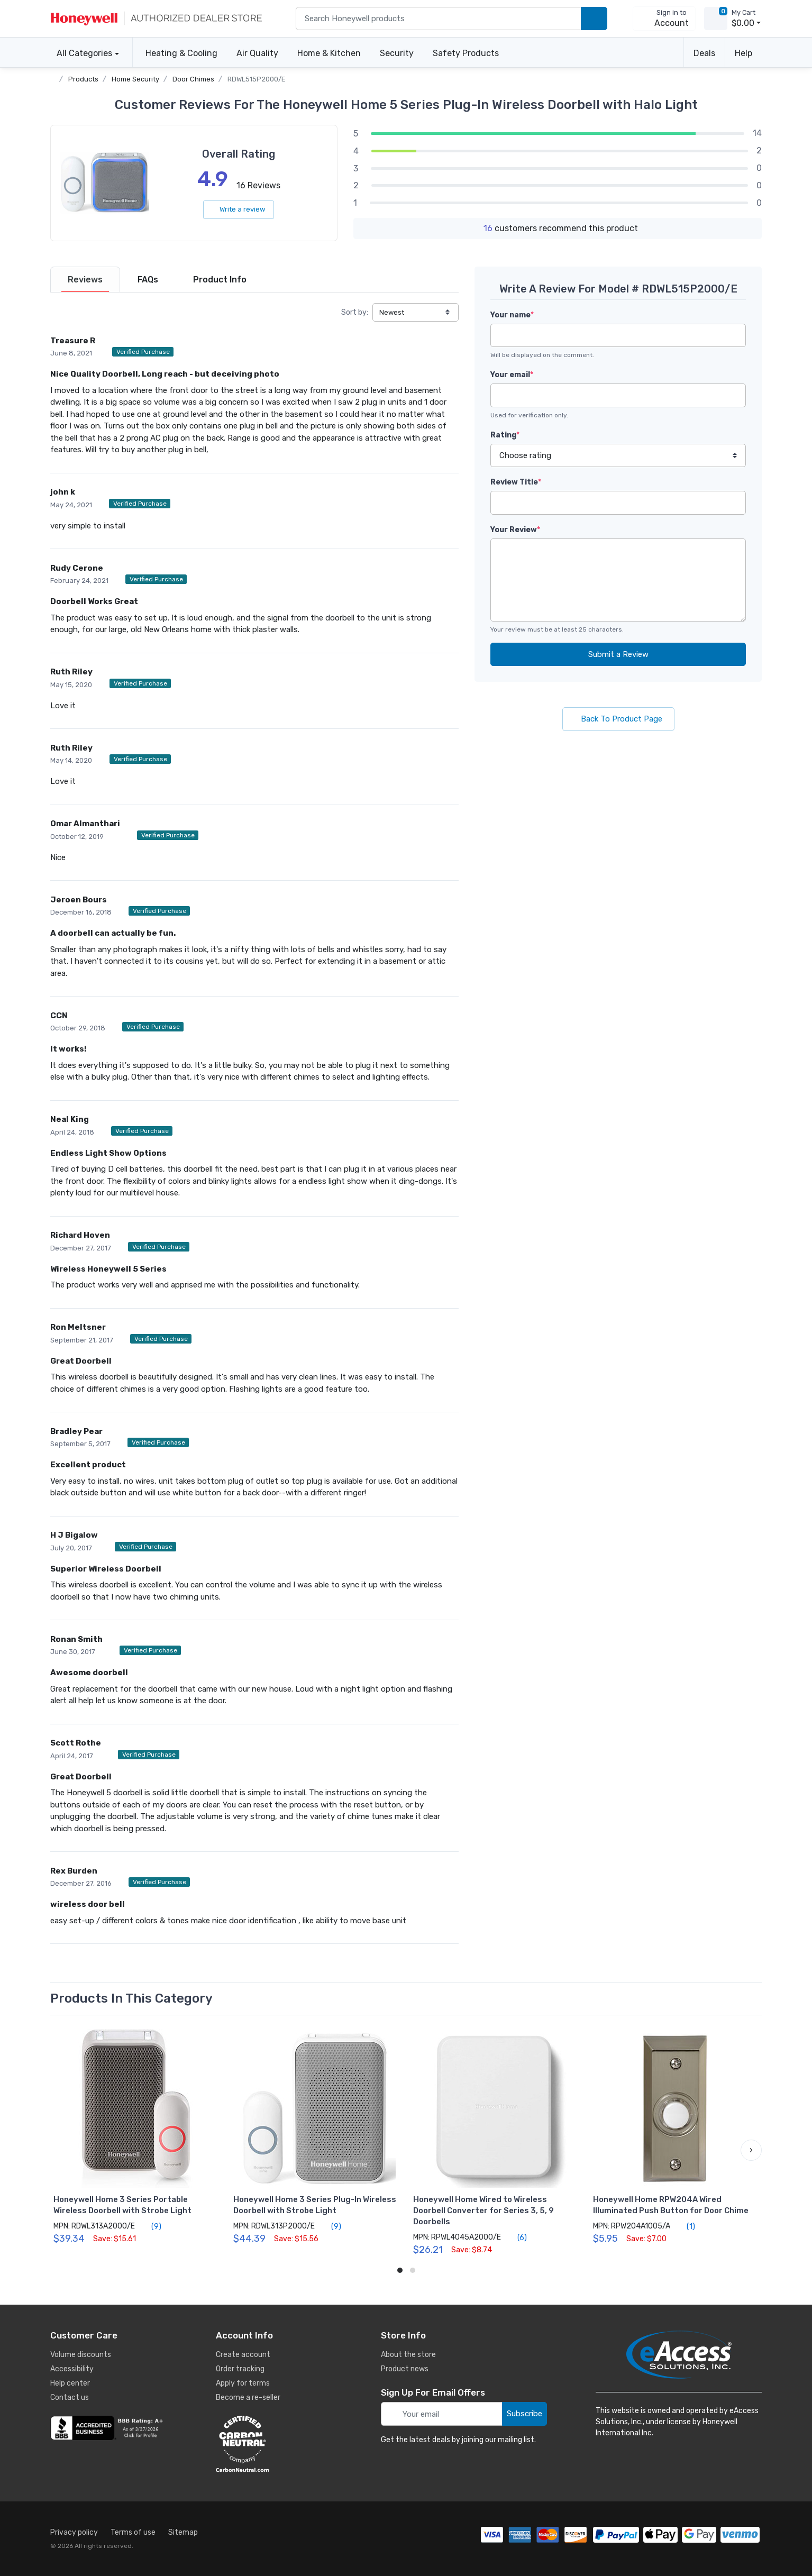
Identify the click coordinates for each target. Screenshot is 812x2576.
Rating (504, 435)
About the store (408, 2354)
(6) (516, 2237)
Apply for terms (243, 2383)
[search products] (594, 19)
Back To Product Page (618, 719)
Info (220, 280)
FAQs (148, 280)
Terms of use (133, 2532)
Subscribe (524, 2413)
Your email (511, 374)
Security (397, 53)
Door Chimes (193, 79)
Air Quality (257, 53)
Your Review (515, 529)
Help (743, 53)
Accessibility (72, 2368)
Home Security (135, 79)
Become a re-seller (248, 2397)
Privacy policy (74, 2532)
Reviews (85, 280)
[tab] (85, 280)
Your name (512, 314)
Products (83, 79)
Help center (70, 2383)
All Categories (81, 53)
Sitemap (183, 2532)
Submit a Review (618, 654)
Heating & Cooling (181, 53)
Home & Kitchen (329, 53)
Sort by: (354, 312)
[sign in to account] (664, 18)
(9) (150, 2226)
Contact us (69, 2397)
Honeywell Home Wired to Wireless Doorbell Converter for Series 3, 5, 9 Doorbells (483, 2210)
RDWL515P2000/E (256, 79)
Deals (704, 53)
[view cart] (715, 18)
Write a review (238, 209)
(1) (684, 2226)
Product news (404, 2368)
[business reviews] (108, 2428)
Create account (243, 2354)
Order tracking (240, 2368)
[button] (751, 2150)
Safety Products (466, 53)
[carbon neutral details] (274, 2444)
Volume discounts (80, 2354)
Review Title (515, 482)
